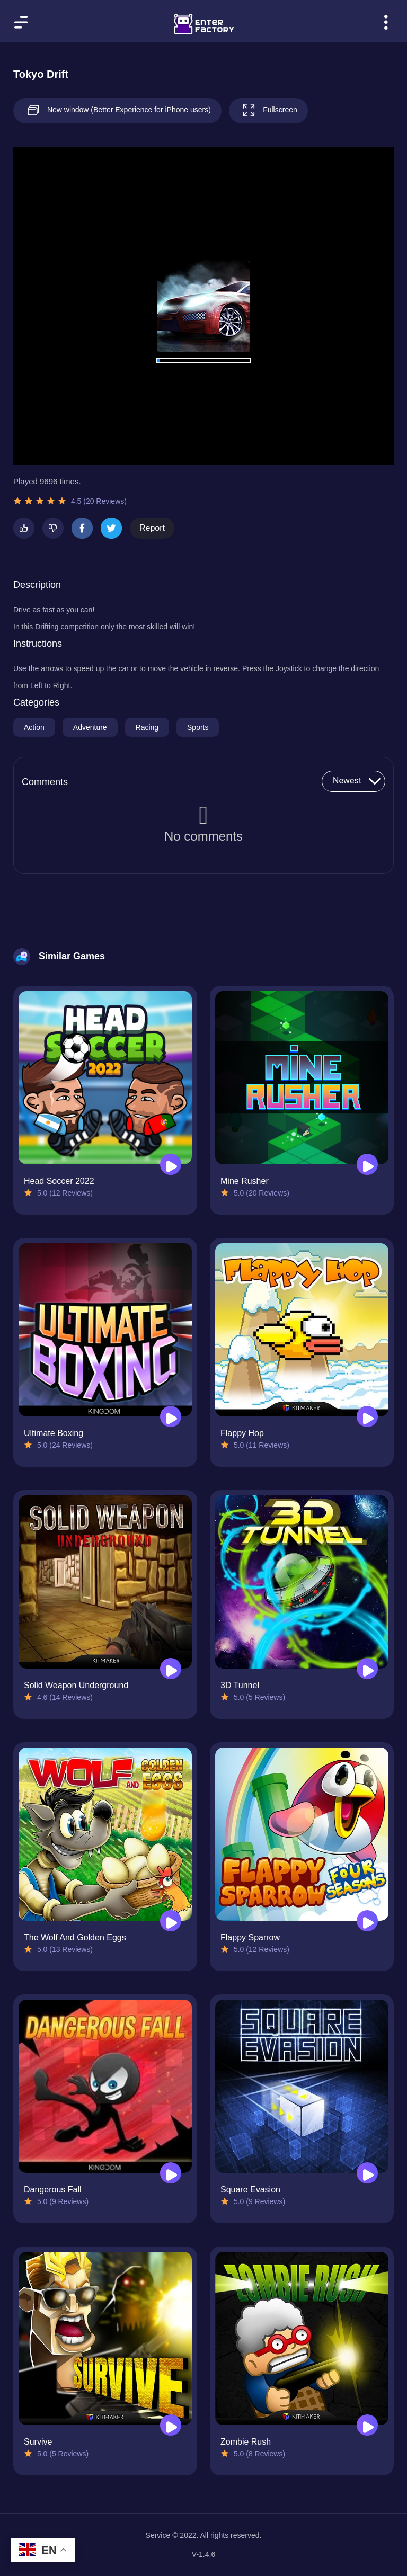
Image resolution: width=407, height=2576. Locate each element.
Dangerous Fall (53, 2189)
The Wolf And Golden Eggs (75, 1937)
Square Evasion (250, 2189)
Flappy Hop (242, 1433)
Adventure (90, 727)
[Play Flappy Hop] (367, 1416)
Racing (147, 727)
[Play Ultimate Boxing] (170, 1416)
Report (152, 527)
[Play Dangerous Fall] (170, 2172)
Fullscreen (268, 110)
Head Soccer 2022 (59, 1181)
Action (34, 727)
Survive (38, 2441)
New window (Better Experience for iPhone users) (117, 110)
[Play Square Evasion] (367, 2172)
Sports (197, 727)
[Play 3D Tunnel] (367, 1668)
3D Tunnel (239, 1685)
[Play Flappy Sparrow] (367, 1920)
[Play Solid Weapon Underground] (170, 1668)
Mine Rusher (244, 1181)
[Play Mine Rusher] (367, 1164)
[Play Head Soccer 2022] (170, 1164)
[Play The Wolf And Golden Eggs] (170, 1920)
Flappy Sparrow (250, 1937)
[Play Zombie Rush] (367, 2425)
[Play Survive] (170, 2425)
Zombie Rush (245, 2441)
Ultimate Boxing (53, 1433)
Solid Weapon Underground (76, 1685)
